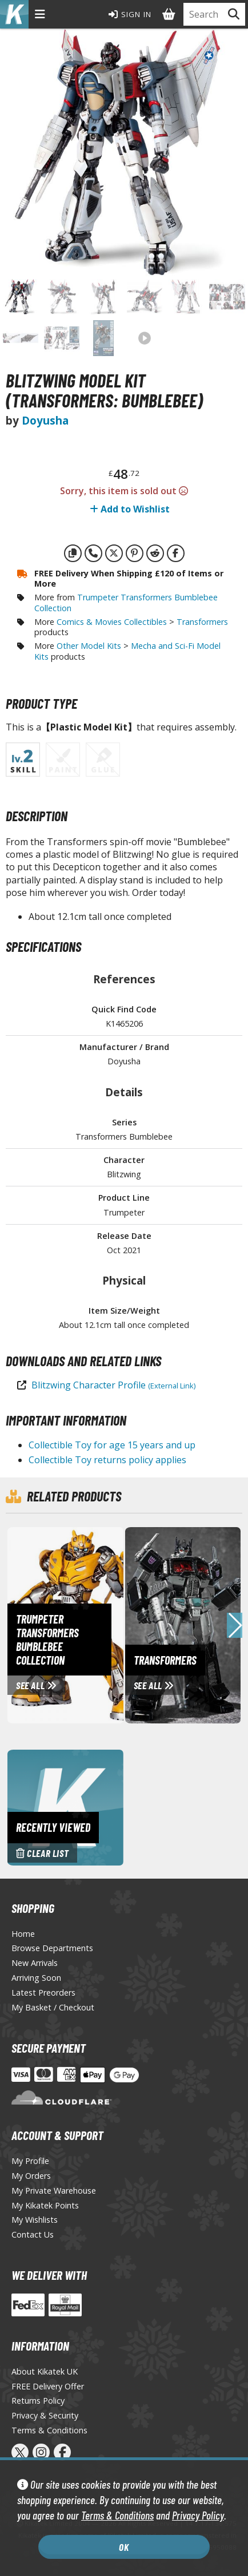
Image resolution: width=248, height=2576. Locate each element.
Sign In (130, 14)
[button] (234, 1625)
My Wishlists (34, 2219)
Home (23, 1933)
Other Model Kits (89, 645)
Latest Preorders (43, 1992)
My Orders (31, 2175)
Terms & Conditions (117, 2515)
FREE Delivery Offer (47, 2386)
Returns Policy (38, 2400)
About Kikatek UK (44, 2371)
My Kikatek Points (45, 2205)
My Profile (30, 2160)
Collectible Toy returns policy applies (107, 1459)
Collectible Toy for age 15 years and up (112, 1445)
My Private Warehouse (53, 2190)
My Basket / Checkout (52, 2007)
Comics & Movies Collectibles (112, 621)
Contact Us (32, 2234)
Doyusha (45, 420)
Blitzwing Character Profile (113, 1385)
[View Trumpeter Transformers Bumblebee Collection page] (105, 1624)
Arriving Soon (36, 1977)
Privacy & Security (44, 2415)
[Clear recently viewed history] (65, 1806)
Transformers (202, 621)
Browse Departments (52, 1948)
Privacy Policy (198, 2515)
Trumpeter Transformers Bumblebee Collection (126, 602)
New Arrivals (34, 1962)
